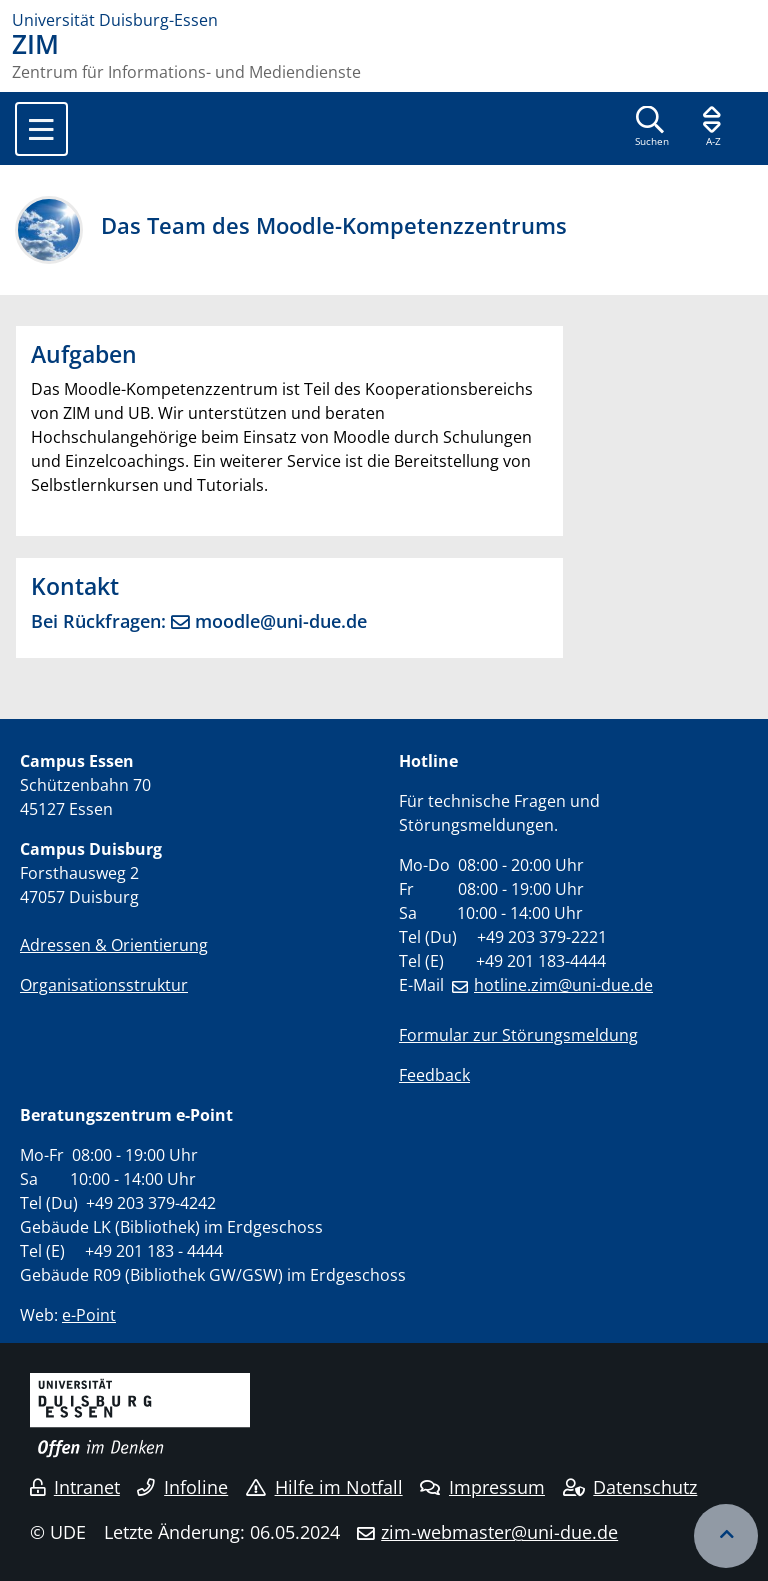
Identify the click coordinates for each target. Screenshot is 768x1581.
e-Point (89, 1315)
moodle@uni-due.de (281, 620)
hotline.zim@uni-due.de (563, 985)
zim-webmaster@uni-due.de (499, 1532)
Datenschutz (630, 1487)
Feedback (434, 1075)
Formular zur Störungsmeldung (518, 1035)
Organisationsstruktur (104, 985)
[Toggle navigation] (41, 129)
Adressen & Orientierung (114, 945)
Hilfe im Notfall (324, 1487)
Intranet (75, 1487)
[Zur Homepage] (384, 20)
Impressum (482, 1487)
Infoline (182, 1487)
